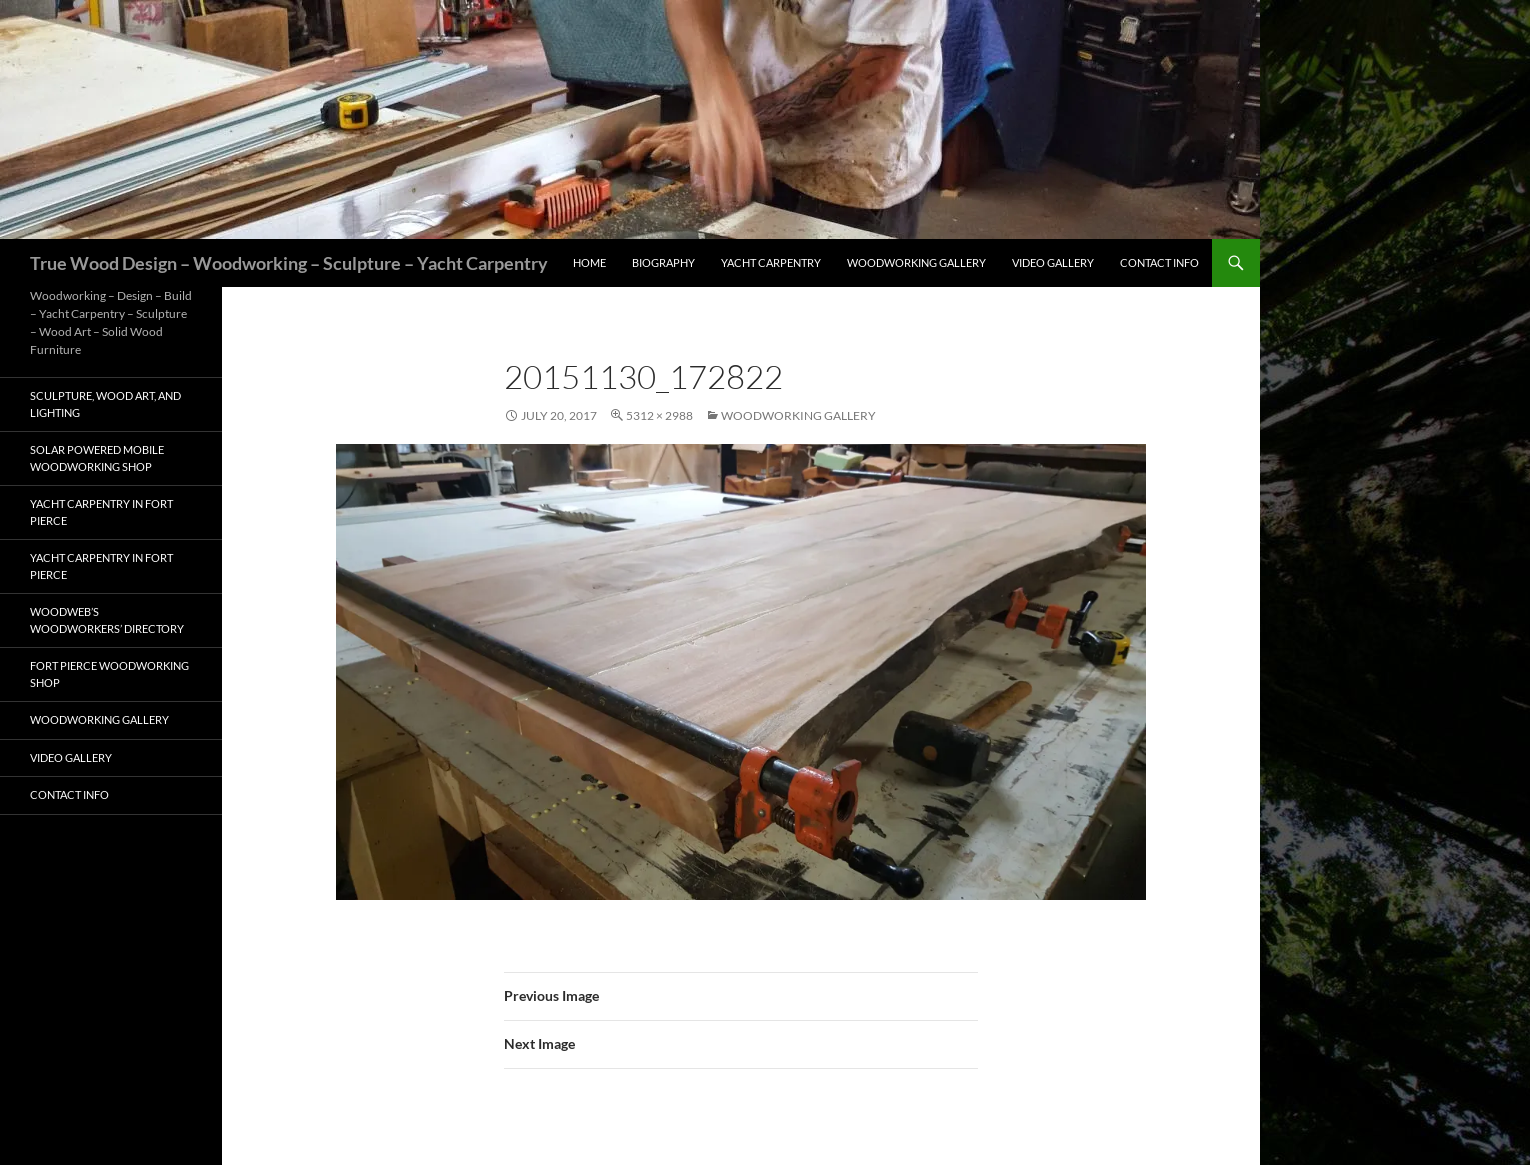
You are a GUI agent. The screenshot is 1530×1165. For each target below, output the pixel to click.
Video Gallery (1053, 262)
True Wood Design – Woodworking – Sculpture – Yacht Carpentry (289, 263)
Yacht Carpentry (771, 262)
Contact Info (1159, 262)
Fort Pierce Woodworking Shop (109, 674)
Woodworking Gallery (916, 262)
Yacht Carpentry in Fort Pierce (101, 512)
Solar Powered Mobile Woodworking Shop (97, 458)
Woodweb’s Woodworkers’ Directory (107, 620)
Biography (663, 262)
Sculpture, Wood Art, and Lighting (105, 404)
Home (589, 262)
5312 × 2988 (659, 415)
